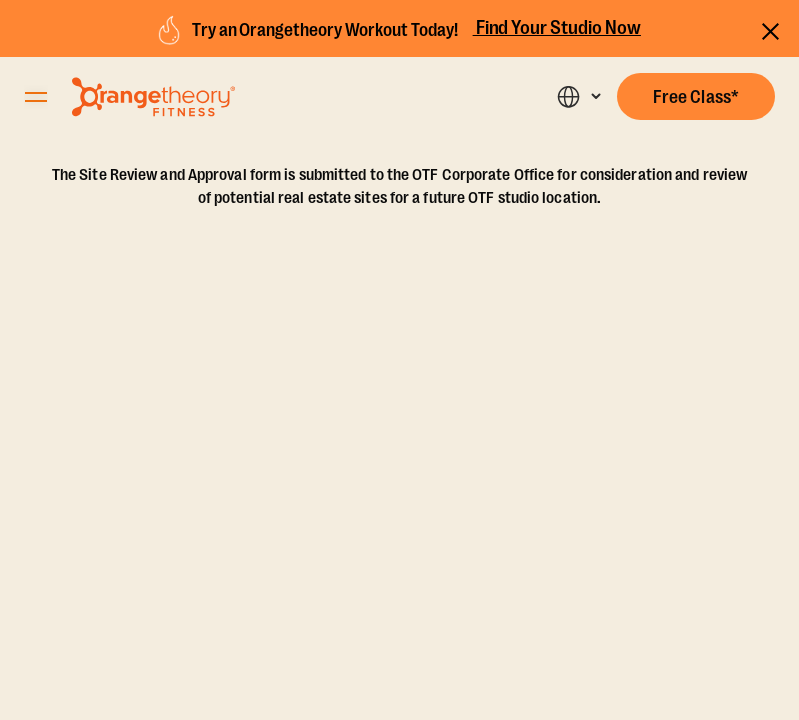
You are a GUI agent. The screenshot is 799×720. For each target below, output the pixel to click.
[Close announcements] (770, 28)
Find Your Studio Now (557, 28)
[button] (696, 96)
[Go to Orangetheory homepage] (153, 97)
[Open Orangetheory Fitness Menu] (36, 97)
